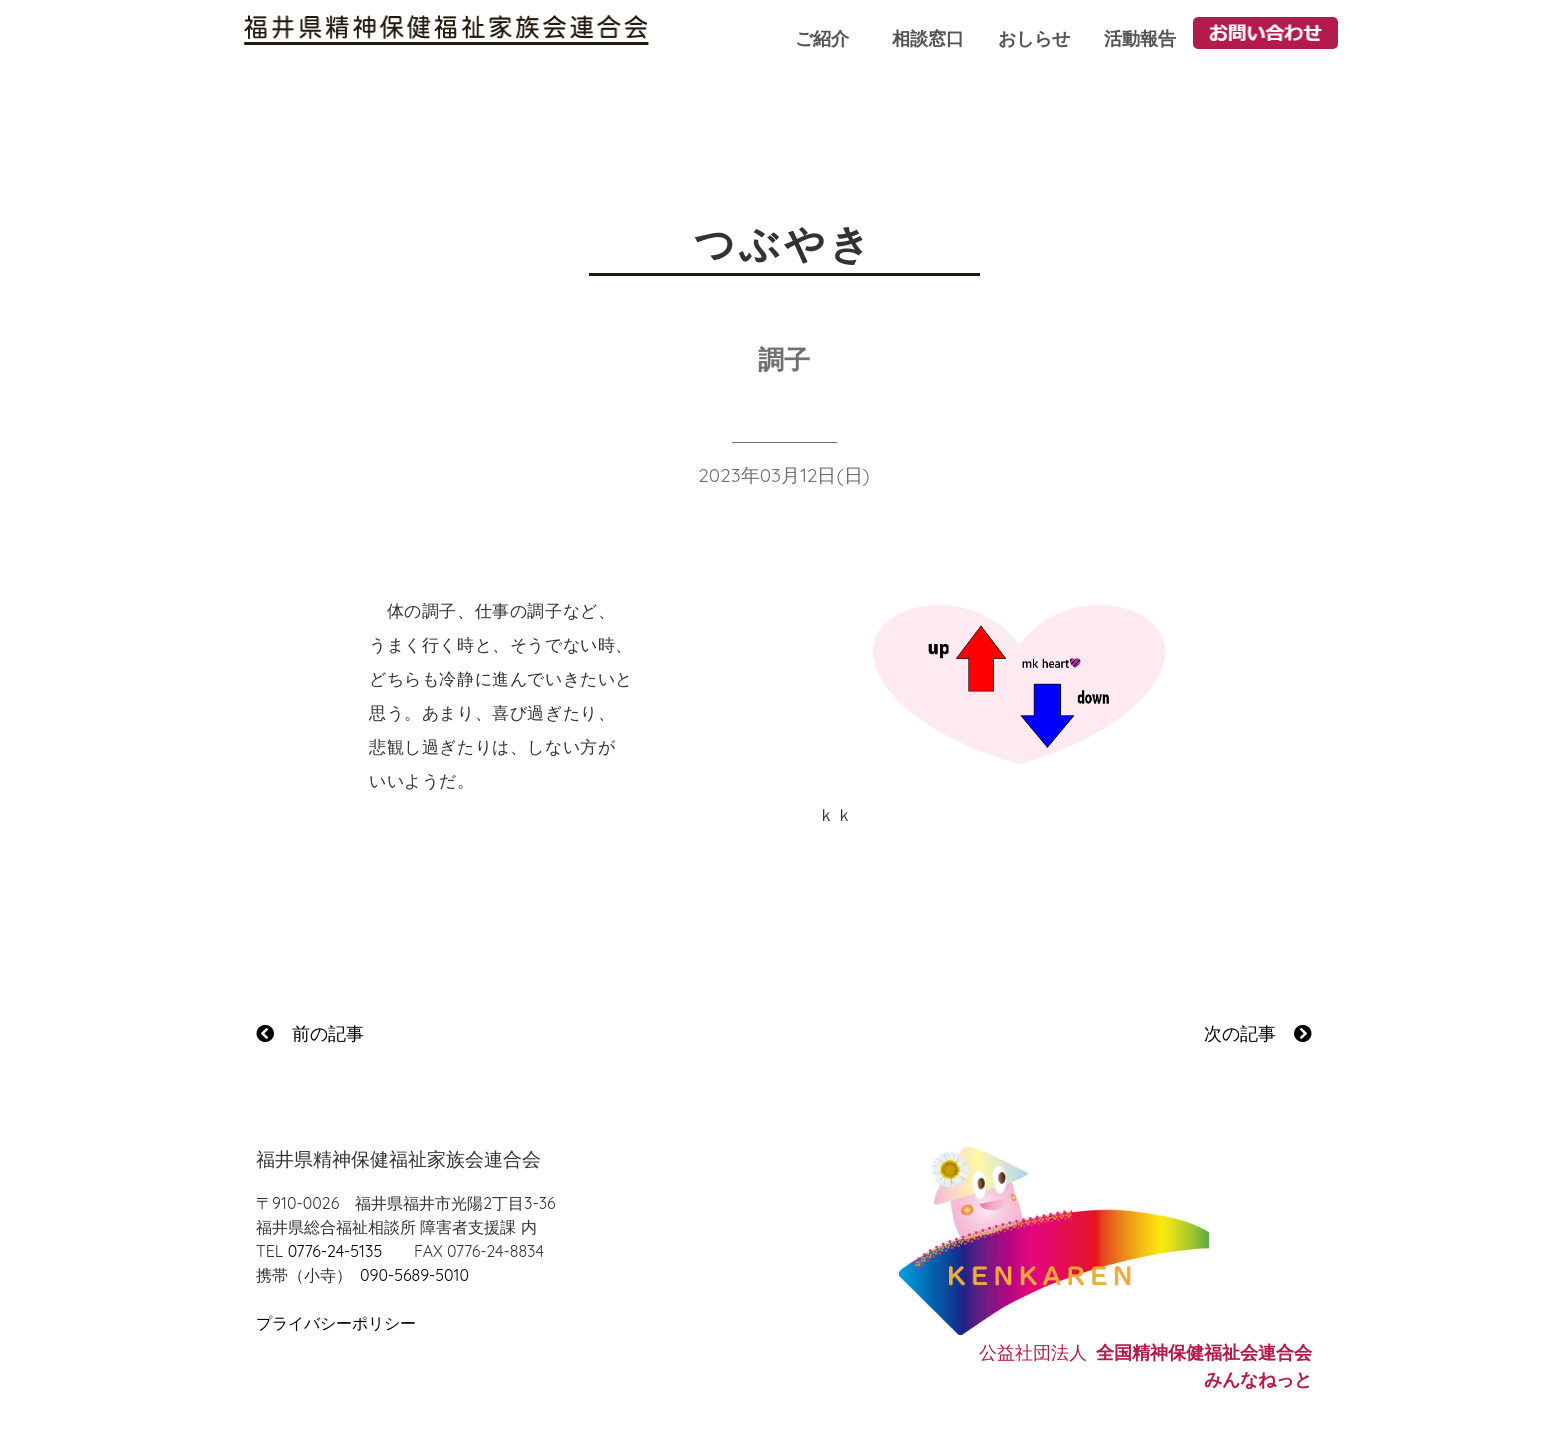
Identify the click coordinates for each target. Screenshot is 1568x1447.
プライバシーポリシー (336, 1323)
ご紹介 (822, 38)
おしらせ (1034, 38)
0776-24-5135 (335, 1251)
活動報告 (1140, 38)
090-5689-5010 (414, 1275)
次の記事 (1258, 1033)
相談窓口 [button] (928, 38)
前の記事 (310, 1033)
